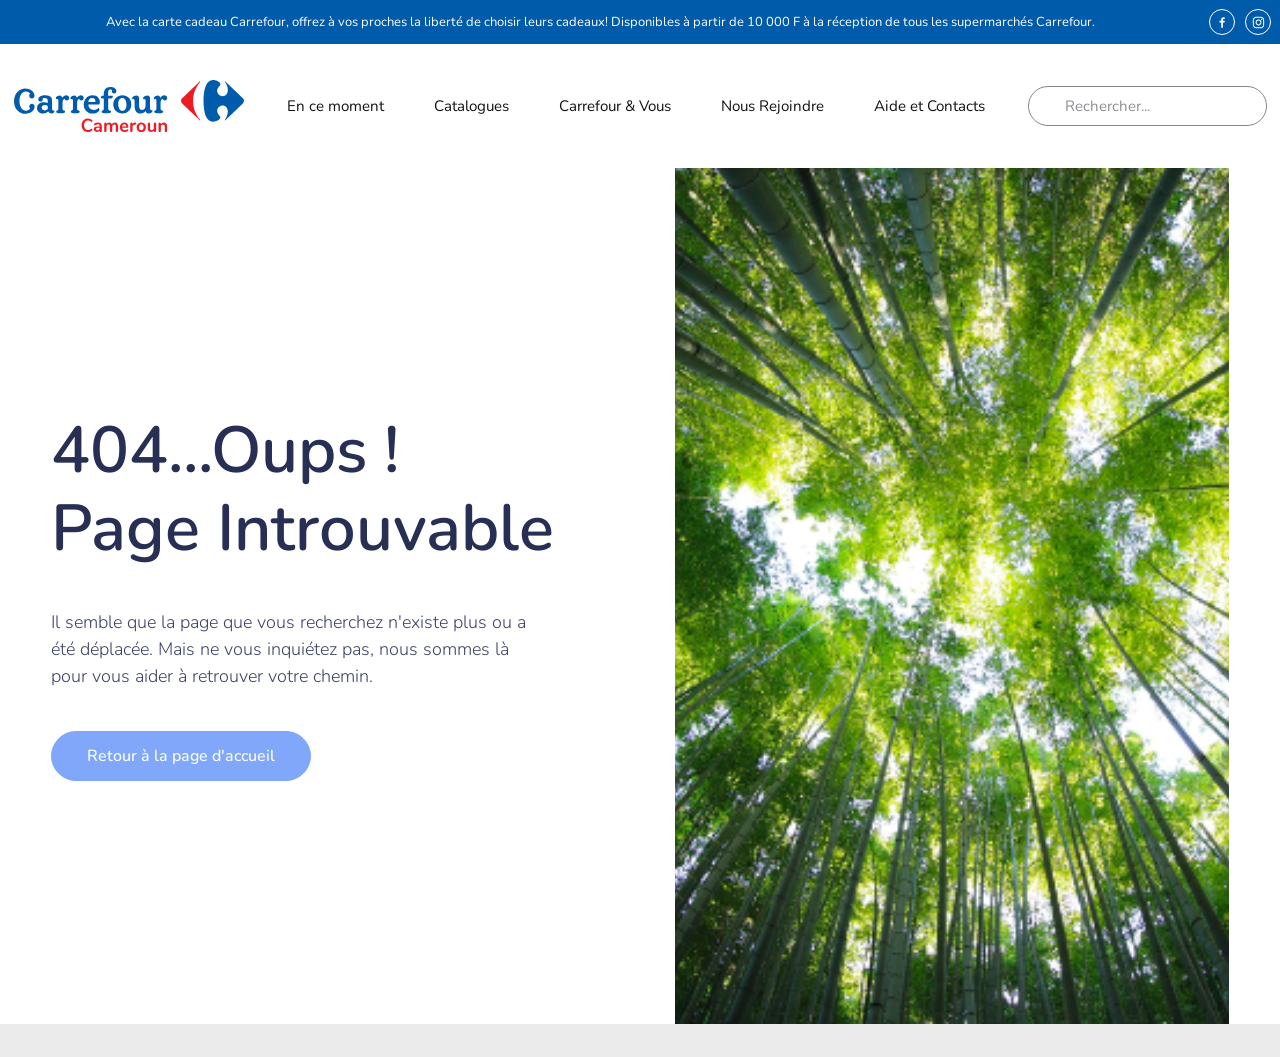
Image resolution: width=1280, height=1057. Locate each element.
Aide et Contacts (929, 111)
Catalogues (471, 106)
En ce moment (335, 111)
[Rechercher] (1054, 106)
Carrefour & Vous (614, 111)
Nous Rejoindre (772, 111)
